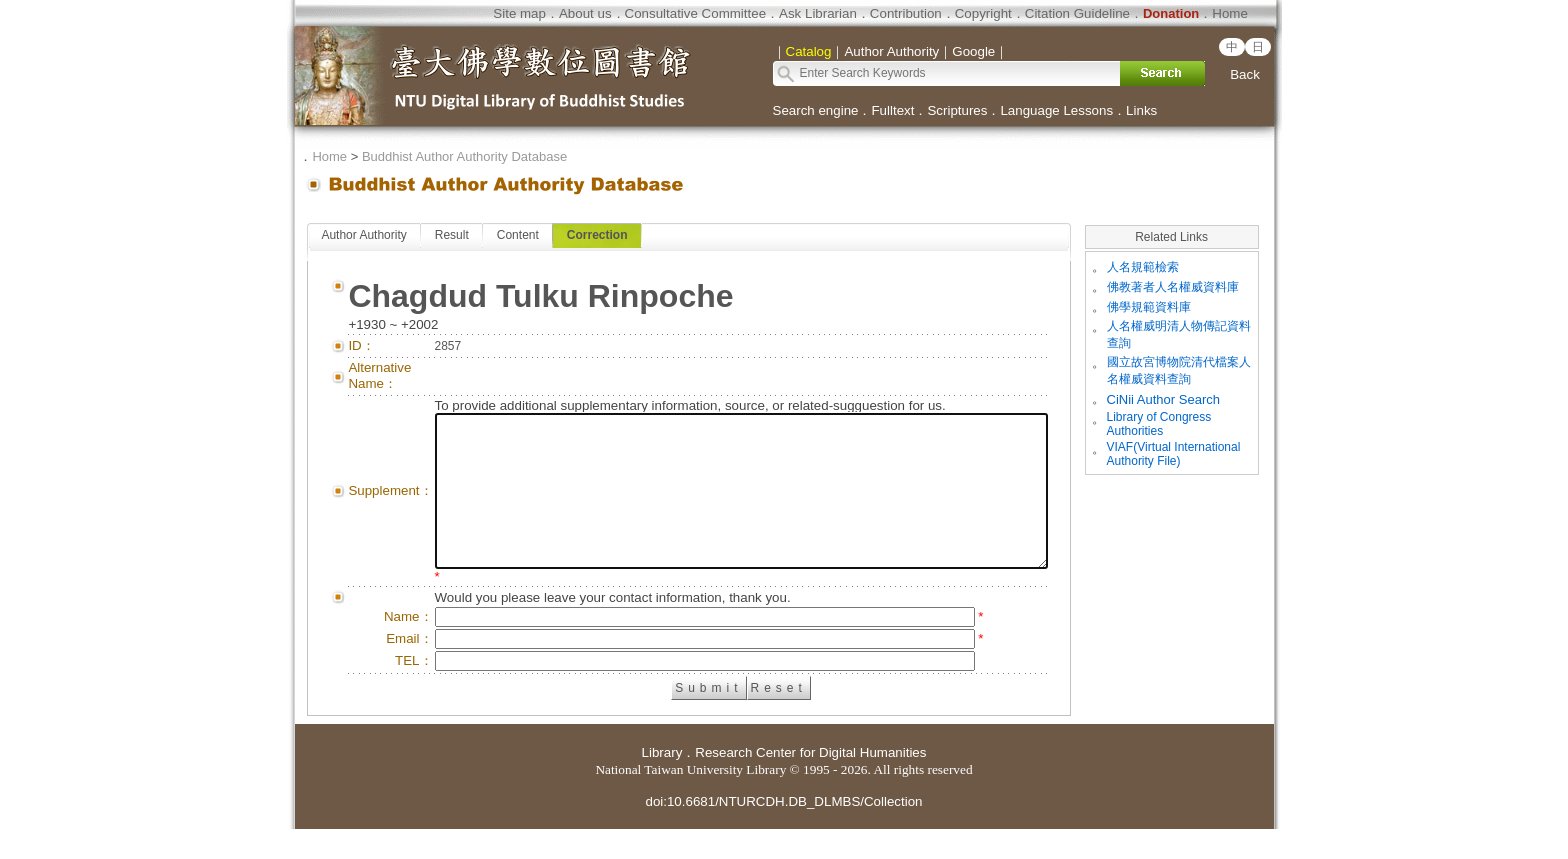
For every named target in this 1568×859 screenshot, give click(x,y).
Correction (597, 235)
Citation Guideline (1077, 13)
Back (1245, 74)
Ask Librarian (818, 13)
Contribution (906, 13)
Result (451, 235)
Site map (519, 13)
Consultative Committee (695, 13)
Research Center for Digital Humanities (810, 782)
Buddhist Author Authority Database (464, 156)
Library (662, 782)
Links (1141, 110)
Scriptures (957, 110)
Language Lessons (1056, 110)
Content (517, 235)
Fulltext (892, 110)
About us (585, 13)
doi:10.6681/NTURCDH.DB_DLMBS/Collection (783, 831)
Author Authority (363, 235)
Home (1230, 13)
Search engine (816, 110)
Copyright (983, 13)
